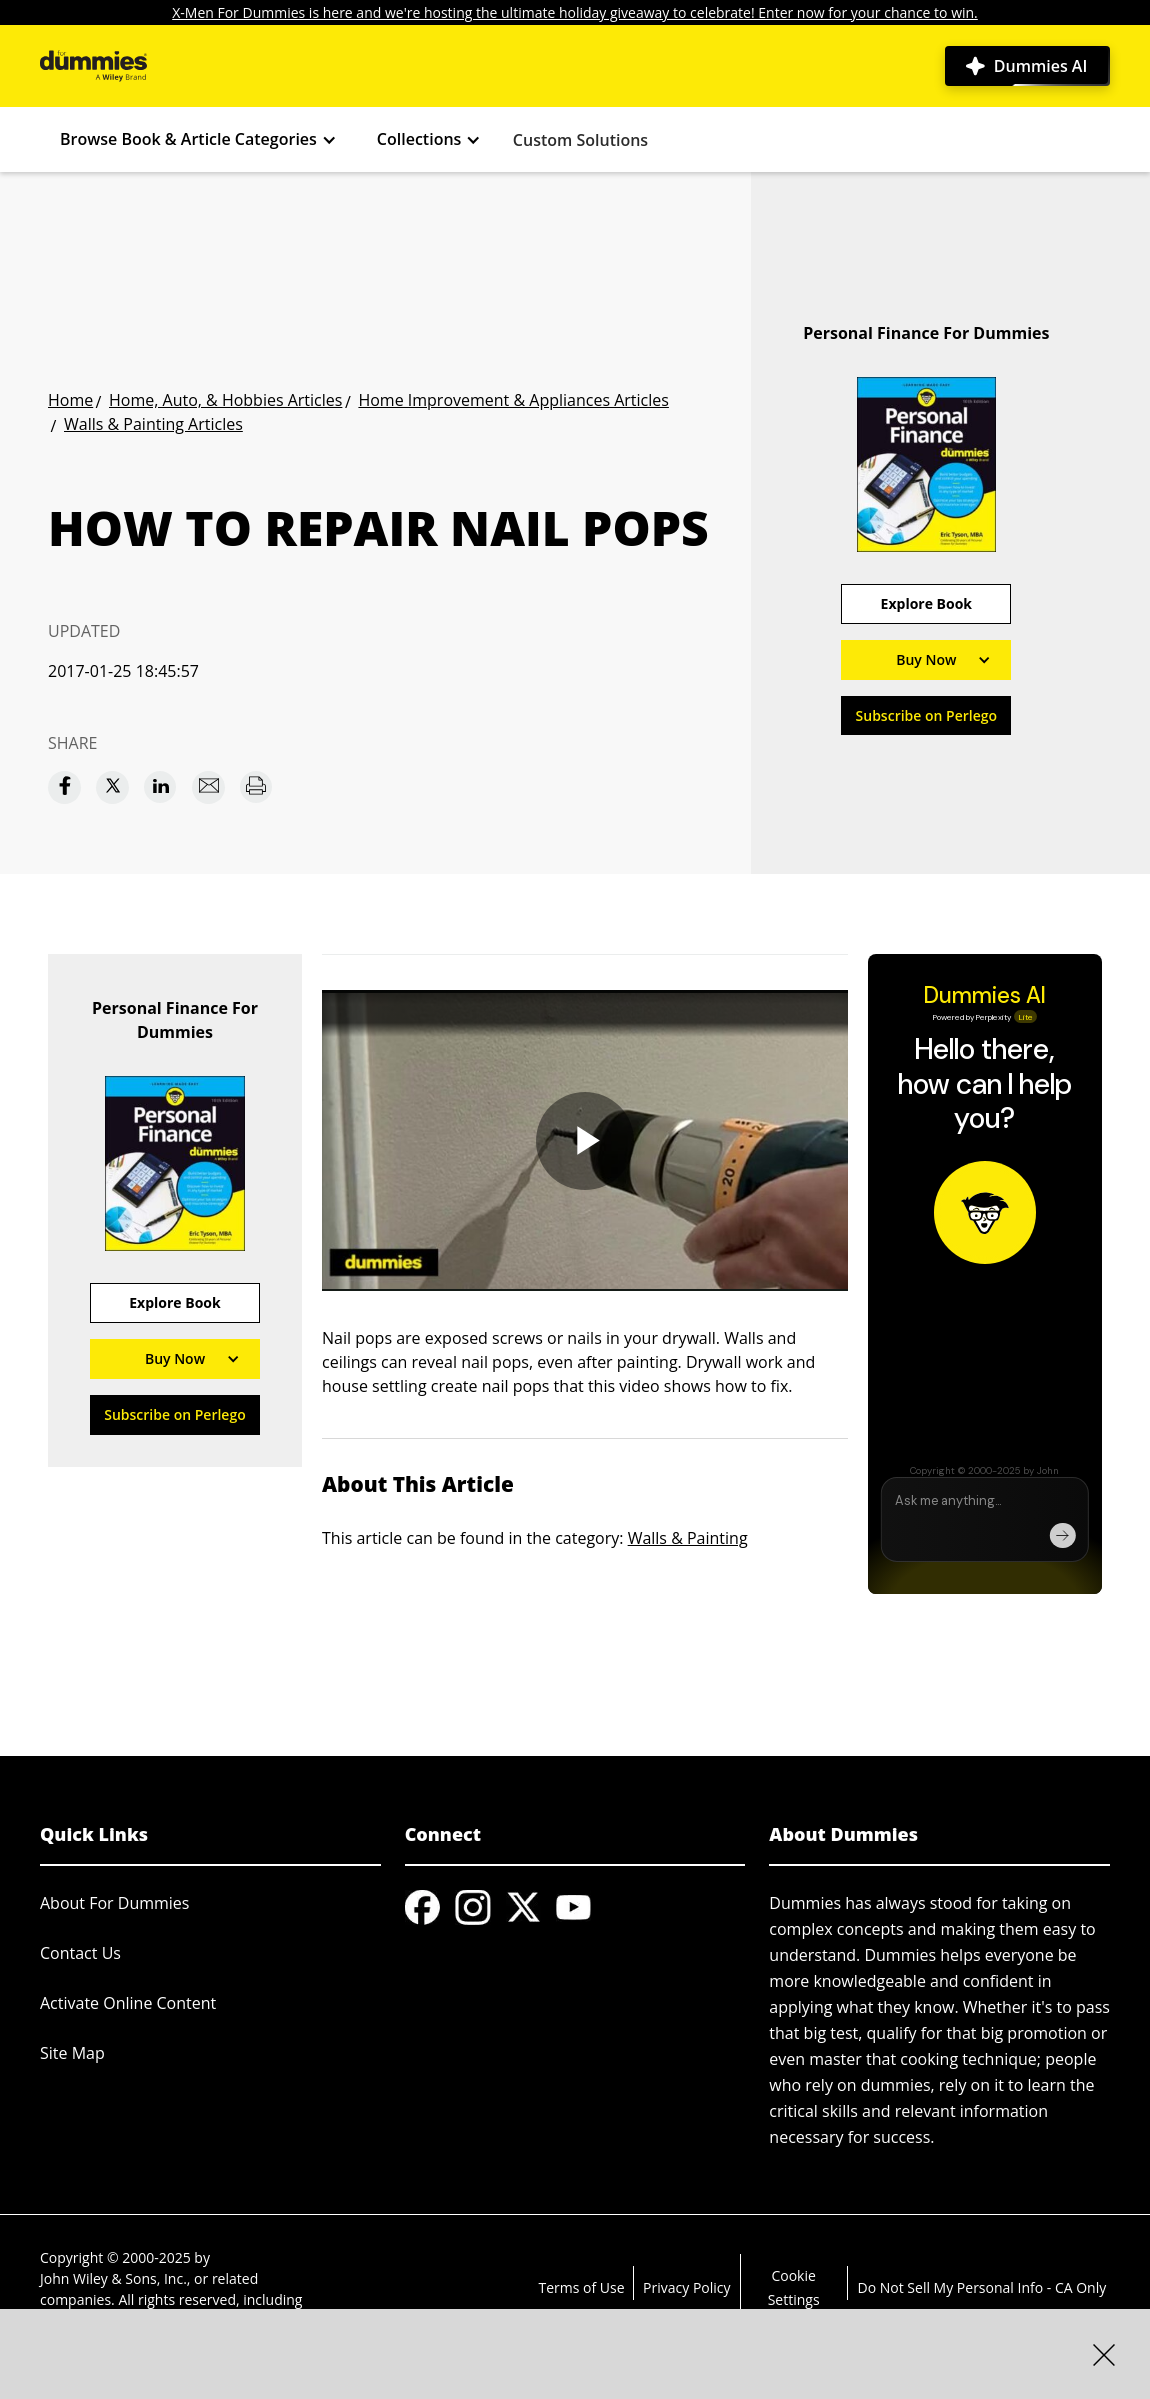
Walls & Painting (688, 1538)
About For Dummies (114, 1903)
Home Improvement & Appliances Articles (513, 400)
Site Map (72, 2053)
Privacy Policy (686, 2287)
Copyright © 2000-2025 (115, 2257)
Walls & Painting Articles (153, 424)
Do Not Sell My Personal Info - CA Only (982, 2287)
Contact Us (80, 1953)
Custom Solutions (580, 140)
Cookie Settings (794, 2287)
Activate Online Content (128, 2003)
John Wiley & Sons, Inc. (113, 2278)
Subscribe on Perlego (927, 715)
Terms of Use (581, 2287)
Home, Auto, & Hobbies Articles (225, 400)
